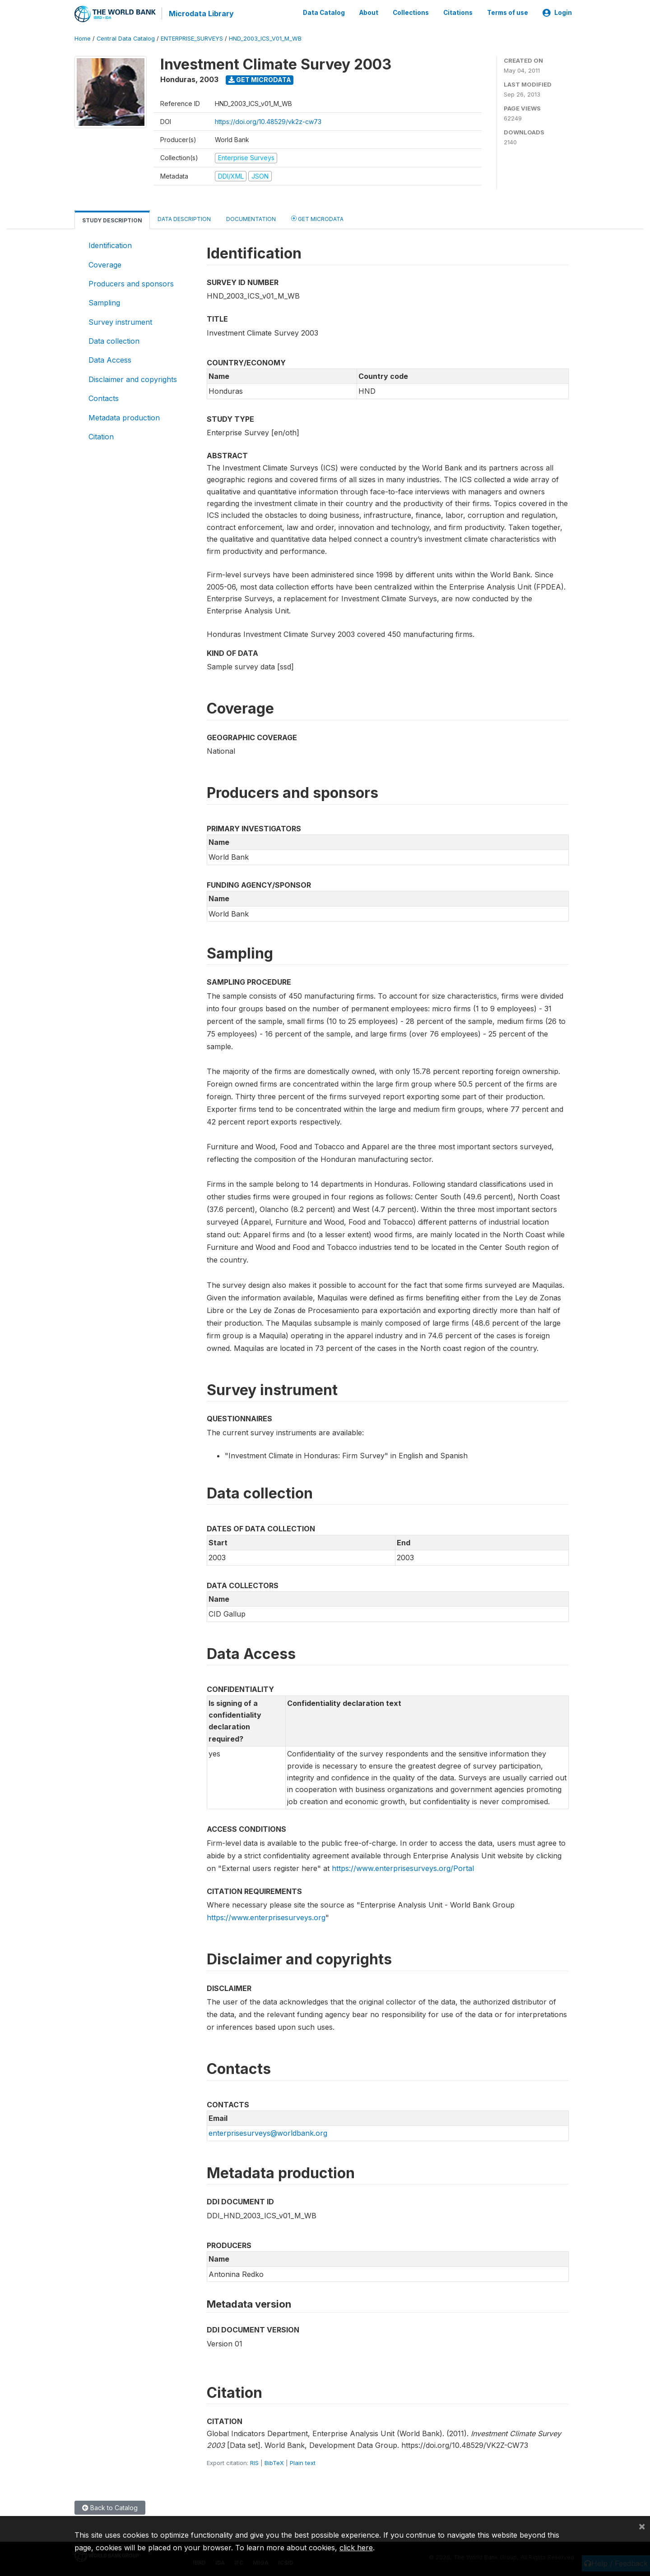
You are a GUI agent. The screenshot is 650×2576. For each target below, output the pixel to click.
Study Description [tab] (112, 220)
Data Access (109, 359)
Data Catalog (324, 12)
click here (356, 2547)
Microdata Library (200, 13)
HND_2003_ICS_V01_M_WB (265, 38)
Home (82, 38)
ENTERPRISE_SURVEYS (192, 38)
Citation (101, 436)
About (368, 12)
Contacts (103, 397)
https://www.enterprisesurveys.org (266, 1917)
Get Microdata (259, 79)
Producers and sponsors (131, 283)
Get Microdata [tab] (317, 218)
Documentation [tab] (251, 218)
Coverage (104, 263)
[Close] (641, 2526)
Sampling (104, 302)
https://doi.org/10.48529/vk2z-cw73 (268, 121)
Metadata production (124, 416)
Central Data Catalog (126, 38)
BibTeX (274, 2462)
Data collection (113, 340)
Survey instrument (120, 321)
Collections (411, 12)
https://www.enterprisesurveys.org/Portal (403, 1867)
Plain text (303, 2462)
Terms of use (507, 12)
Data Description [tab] (184, 218)
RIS (254, 2462)
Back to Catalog (110, 2507)
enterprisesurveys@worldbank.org (268, 2132)
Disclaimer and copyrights (132, 378)
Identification (110, 244)
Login (557, 12)
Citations (458, 12)
